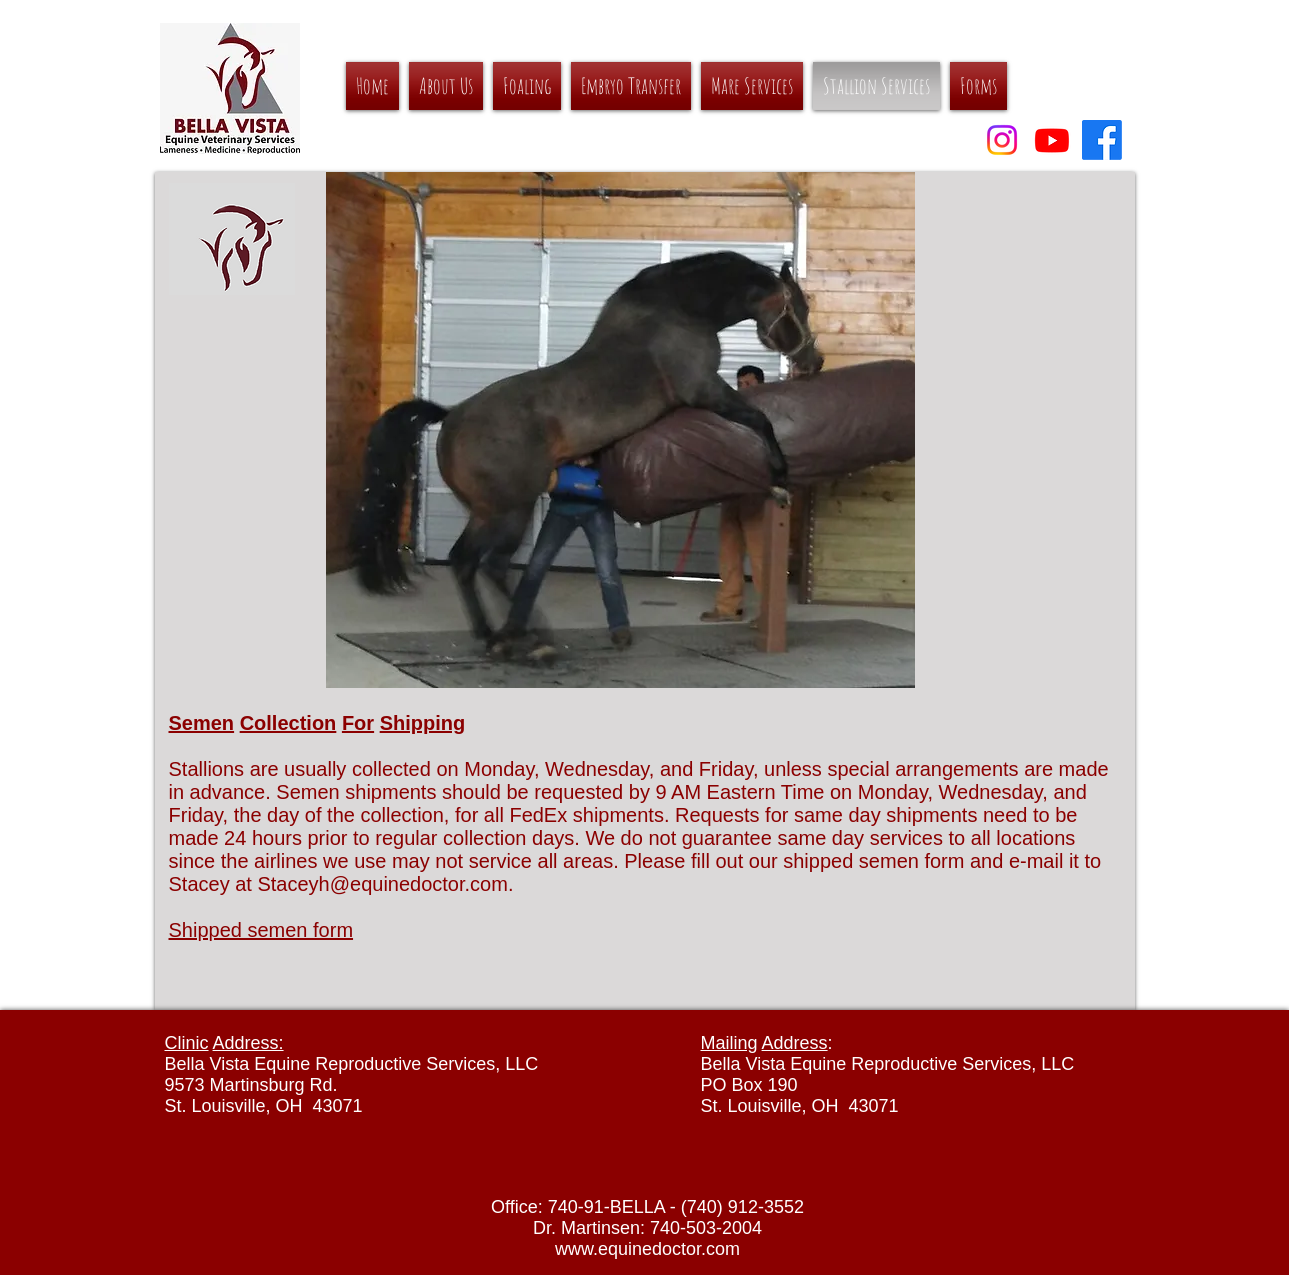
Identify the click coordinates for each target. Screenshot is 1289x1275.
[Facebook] (1102, 140)
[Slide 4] (563, 662)
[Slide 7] (653, 662)
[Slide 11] (773, 662)
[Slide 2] (470, 662)
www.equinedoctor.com (647, 1249)
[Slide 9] (713, 662)
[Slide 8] (683, 662)
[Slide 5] (593, 662)
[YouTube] (1052, 140)
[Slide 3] (503, 662)
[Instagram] (1002, 140)
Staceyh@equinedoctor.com (382, 884)
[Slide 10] (743, 662)
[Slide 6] (623, 662)
